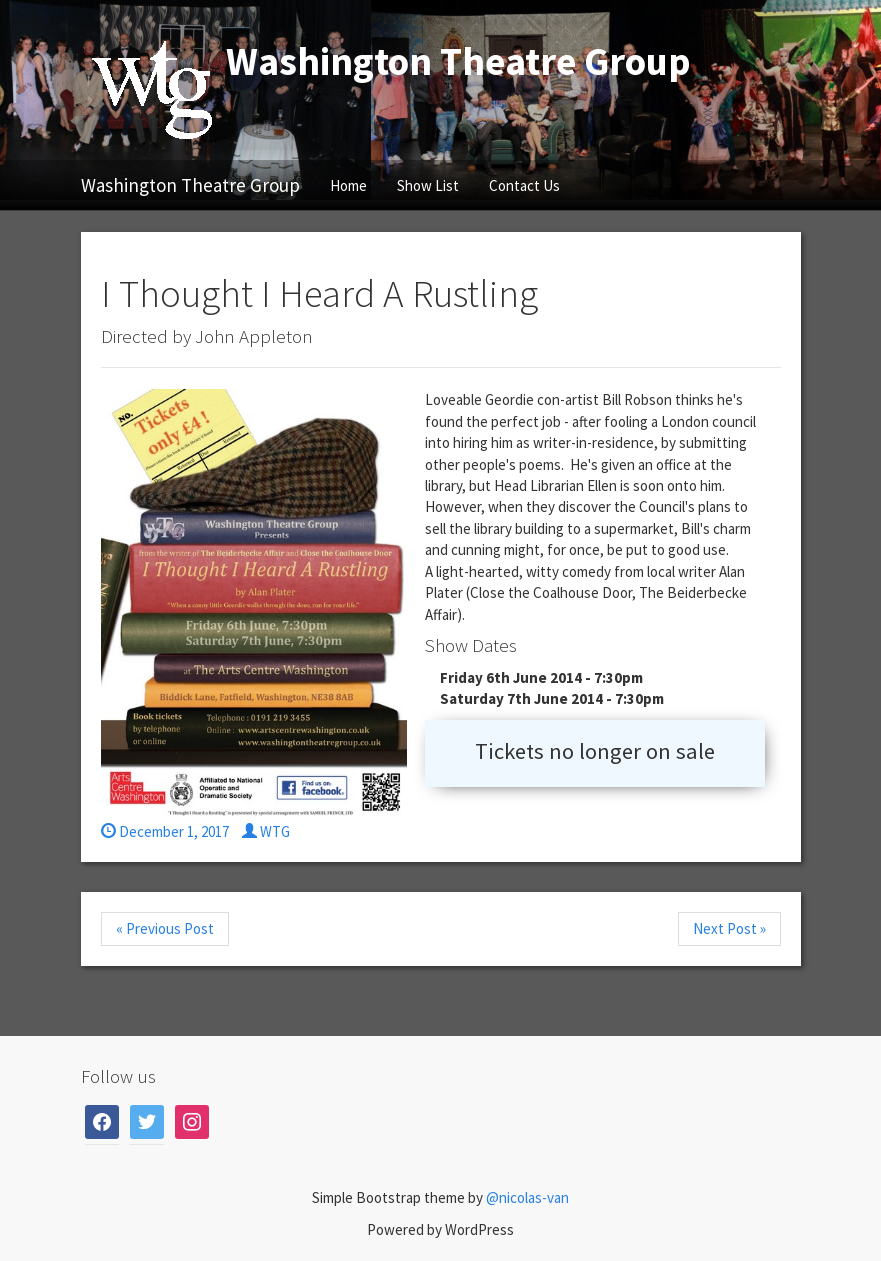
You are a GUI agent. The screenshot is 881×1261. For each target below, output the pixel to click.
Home (348, 185)
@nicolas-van (527, 1197)
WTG (266, 831)
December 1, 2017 (165, 831)
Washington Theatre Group (190, 185)
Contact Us (524, 185)
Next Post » (729, 928)
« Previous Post (165, 928)
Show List (428, 185)
